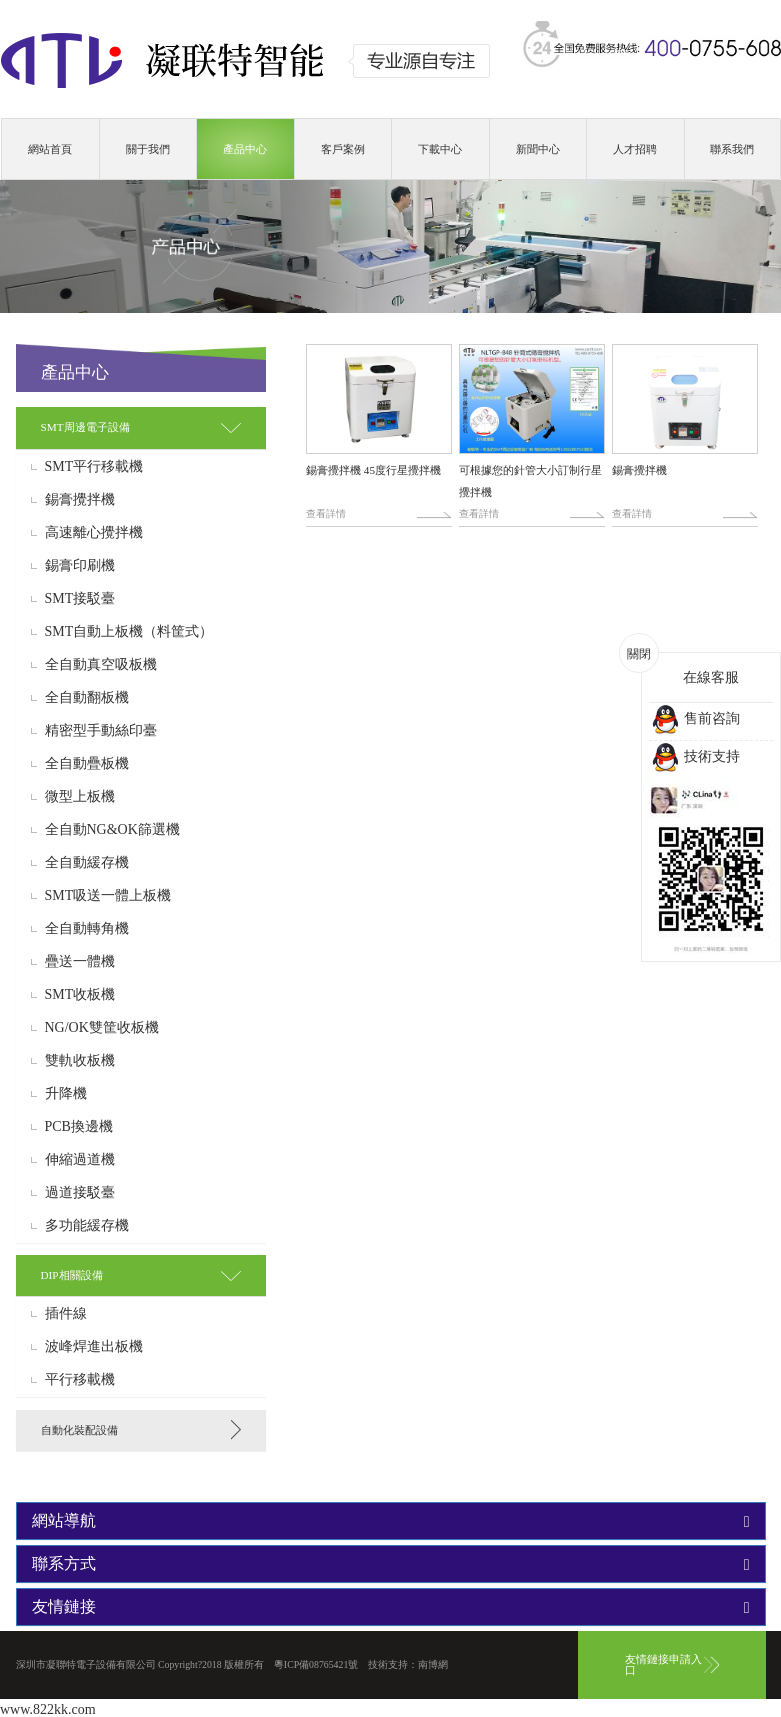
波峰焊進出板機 (94, 1347)
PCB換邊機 (79, 1127)
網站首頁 (50, 149)
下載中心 (440, 149)
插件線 (66, 1314)
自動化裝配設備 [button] (79, 1430)
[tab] (141, 427)
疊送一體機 (80, 962)
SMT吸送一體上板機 (108, 896)
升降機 (66, 1094)
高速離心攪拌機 (94, 533)
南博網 (433, 1664)
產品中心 (245, 149)
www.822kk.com (48, 1709)
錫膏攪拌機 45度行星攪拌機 (373, 470)
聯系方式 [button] (391, 1564)
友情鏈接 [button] (391, 1607)
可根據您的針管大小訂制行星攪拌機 (530, 481)
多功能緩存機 (87, 1226)
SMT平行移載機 (94, 467)
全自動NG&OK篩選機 (112, 830)
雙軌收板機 (80, 1061)
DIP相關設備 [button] (72, 1275)
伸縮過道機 (80, 1160)
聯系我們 (732, 149)
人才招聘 (635, 149)
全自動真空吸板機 (101, 665)
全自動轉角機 (87, 929)
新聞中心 (538, 149)
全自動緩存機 (87, 863)
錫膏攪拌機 (80, 500)
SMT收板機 (80, 995)
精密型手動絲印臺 (101, 731)
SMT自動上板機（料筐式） (129, 632)
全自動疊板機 (87, 764)
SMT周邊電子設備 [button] (85, 427)
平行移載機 (80, 1380)
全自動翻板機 (87, 698)
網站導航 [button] (391, 1521)
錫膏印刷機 (80, 566)
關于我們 (148, 149)
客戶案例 (343, 149)
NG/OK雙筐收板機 (102, 1028)
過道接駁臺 (80, 1193)
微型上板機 (80, 797)
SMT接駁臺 (80, 599)
